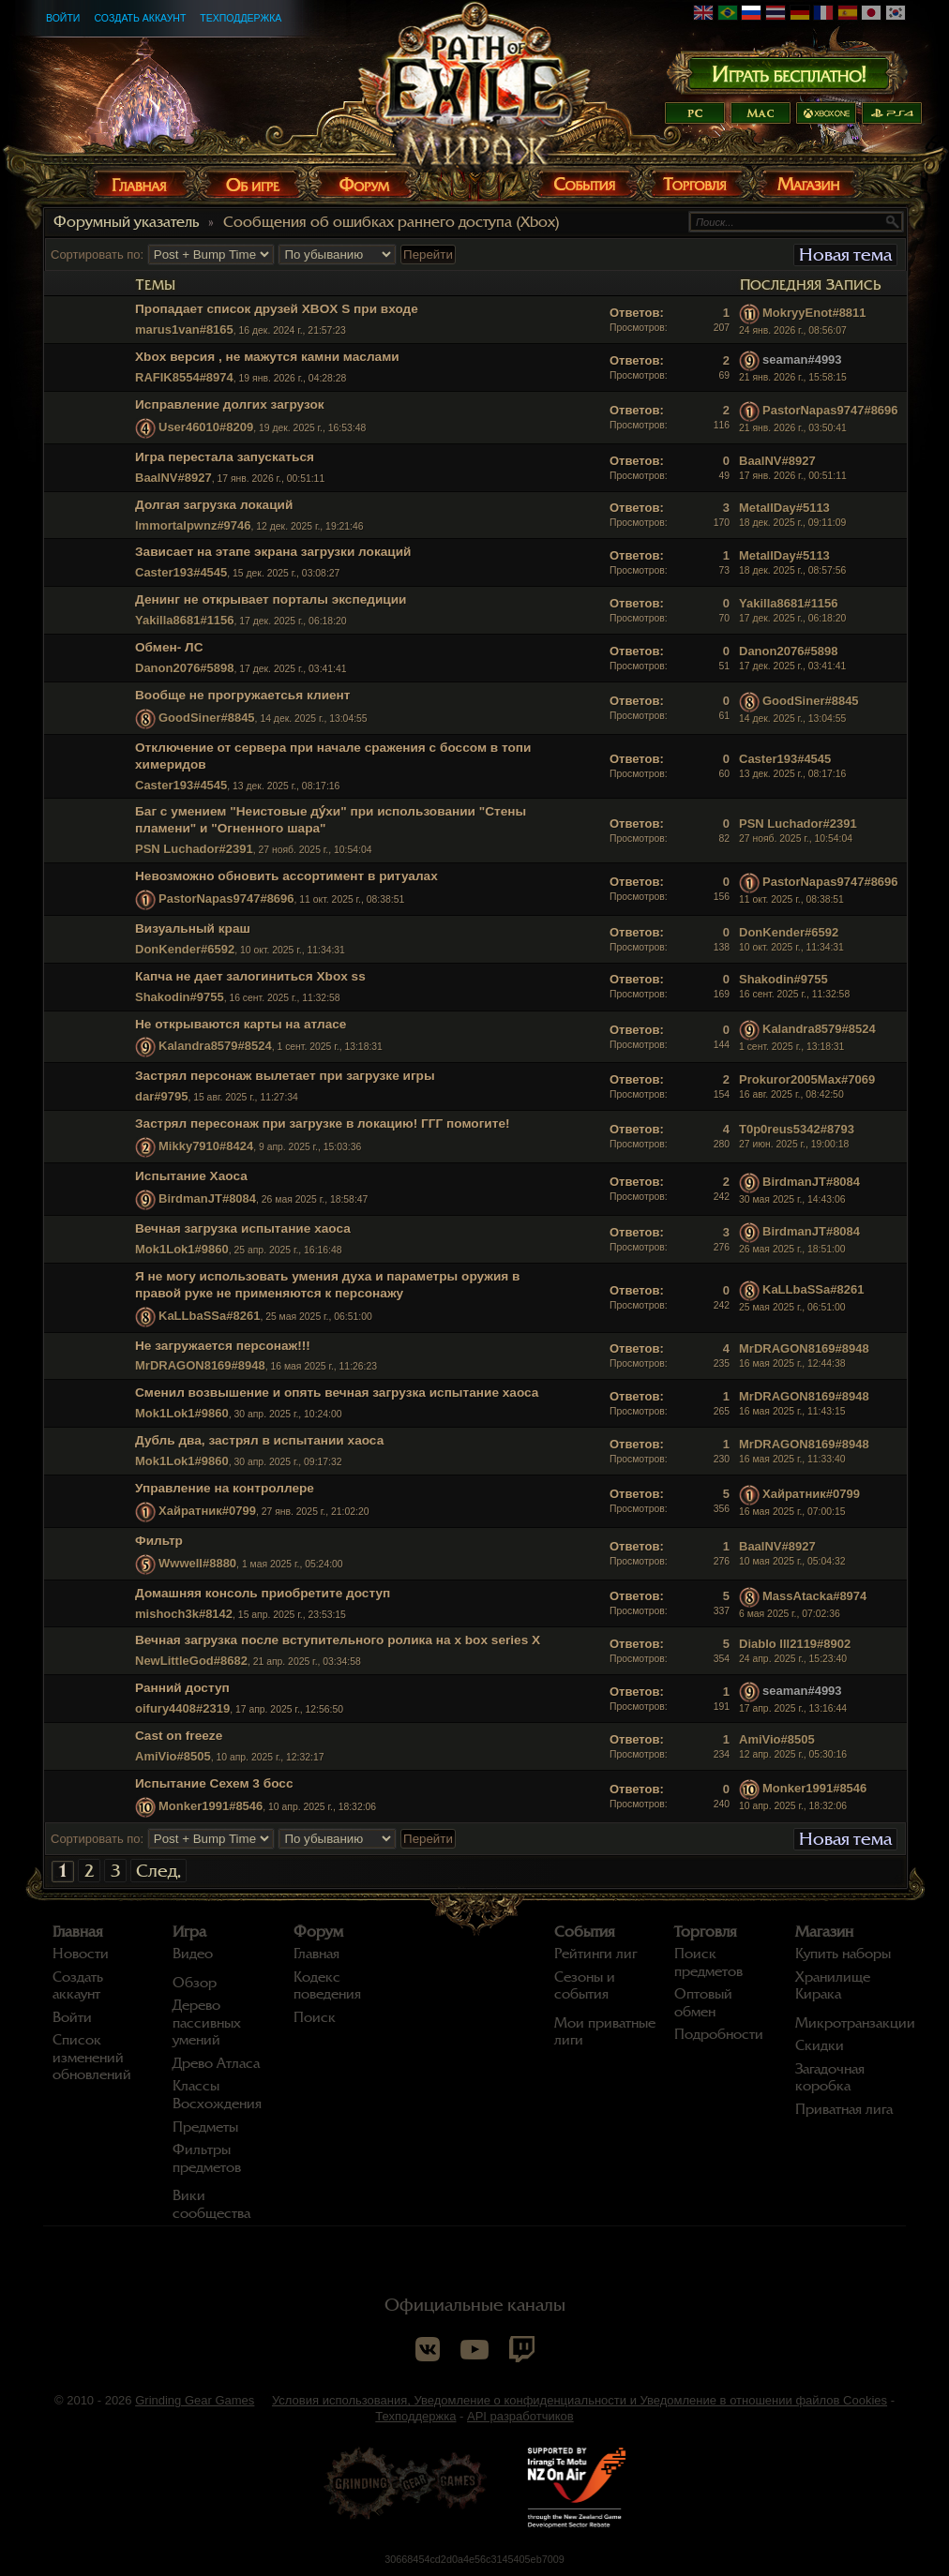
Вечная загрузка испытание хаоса (243, 1228)
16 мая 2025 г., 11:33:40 (792, 1459)
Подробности (718, 2034)
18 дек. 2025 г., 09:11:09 (792, 522)
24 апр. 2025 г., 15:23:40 (793, 1659)
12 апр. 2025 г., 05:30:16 (793, 1754)
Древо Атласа (216, 2063)
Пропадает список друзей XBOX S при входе (276, 309)
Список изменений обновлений (92, 2057)
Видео (193, 1953)
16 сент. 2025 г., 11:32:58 (794, 994)
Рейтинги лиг (595, 1953)
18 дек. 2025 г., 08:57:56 (792, 570)
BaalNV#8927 (173, 478)
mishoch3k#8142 (184, 1614)
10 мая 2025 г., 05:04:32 (792, 1561)
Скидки (819, 2045)
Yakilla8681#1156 (184, 620)
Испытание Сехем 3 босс (214, 1783)
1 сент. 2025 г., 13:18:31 (791, 1046)
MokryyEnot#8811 (814, 313)
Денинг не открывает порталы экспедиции (270, 599)
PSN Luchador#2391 (194, 849)
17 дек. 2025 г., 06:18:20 (792, 618)
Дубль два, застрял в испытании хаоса (259, 1440)
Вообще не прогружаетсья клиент (243, 695)
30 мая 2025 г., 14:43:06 (792, 1199)
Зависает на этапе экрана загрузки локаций (273, 552)
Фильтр (159, 1541)
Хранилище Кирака (832, 1986)
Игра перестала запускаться (224, 457)
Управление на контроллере (224, 1488)
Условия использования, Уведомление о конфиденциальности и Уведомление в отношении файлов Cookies (579, 2400)
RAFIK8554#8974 (184, 377)
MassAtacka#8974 (814, 1596)
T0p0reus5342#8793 (796, 1129)
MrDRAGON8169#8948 (200, 1365)
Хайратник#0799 (207, 1511)
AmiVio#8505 (173, 1756)
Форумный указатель (126, 222)
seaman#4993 (802, 360)
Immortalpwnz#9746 (193, 525)
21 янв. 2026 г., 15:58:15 (793, 377)
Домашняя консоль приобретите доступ (262, 1593)
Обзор (195, 1982)
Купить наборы (843, 1953)
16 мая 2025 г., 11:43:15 (792, 1411)
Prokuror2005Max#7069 (807, 1079)
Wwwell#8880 (197, 1563)
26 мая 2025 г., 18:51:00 (792, 1249)
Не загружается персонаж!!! (222, 1346)
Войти (63, 17)
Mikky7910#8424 (205, 1147)
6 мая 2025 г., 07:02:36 (789, 1614)
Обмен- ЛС (169, 647)
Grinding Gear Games (194, 2400)
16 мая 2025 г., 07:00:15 (792, 1511)
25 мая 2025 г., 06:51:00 (792, 1307)
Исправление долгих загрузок (229, 404)
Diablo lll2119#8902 (795, 1644)
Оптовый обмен (703, 2002)
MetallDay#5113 (784, 508)
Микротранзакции (855, 2022)
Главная (78, 1932)
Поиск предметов (708, 1962)
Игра (189, 1932)
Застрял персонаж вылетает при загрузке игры (285, 1076)
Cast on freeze (178, 1736)
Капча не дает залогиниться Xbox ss (250, 976)
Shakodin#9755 (179, 997)
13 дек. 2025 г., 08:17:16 (792, 774)
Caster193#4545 (181, 572)
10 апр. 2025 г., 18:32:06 (793, 1806)
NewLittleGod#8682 (191, 1661)
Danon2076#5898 (184, 668)
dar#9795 (161, 1096)
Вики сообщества (211, 2204)
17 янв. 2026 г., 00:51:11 (793, 476)
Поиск (315, 2017)
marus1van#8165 (184, 329)
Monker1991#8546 (210, 1806)
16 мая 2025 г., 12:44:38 (792, 1363)
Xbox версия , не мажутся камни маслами (267, 357)
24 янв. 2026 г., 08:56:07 (793, 330)
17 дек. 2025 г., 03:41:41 (792, 666)
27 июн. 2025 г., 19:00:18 (794, 1144)
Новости (81, 1953)
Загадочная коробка (830, 2077)
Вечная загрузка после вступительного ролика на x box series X (337, 1640)
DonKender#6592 (184, 949)
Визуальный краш (192, 928)
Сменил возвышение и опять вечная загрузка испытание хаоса (336, 1392)
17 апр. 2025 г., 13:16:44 (793, 1708)
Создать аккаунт (140, 17)
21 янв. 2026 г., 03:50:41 (793, 428)
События (584, 1932)
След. (158, 1870)
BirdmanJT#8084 (207, 1198)
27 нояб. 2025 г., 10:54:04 (795, 838)
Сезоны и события (584, 1986)
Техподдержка (240, 17)
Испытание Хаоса (191, 1176)
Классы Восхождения (217, 2094)
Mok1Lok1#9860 (182, 1249)
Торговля (705, 1932)
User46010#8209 (205, 427)
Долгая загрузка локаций (214, 505)
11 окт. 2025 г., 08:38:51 (791, 899)
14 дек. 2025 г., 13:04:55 (792, 718)
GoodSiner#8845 (206, 718)
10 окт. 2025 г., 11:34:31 (791, 947)
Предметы (205, 2127)
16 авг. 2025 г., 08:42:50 (791, 1094)
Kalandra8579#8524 (215, 1047)
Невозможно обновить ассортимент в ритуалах (286, 876)
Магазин (824, 1932)
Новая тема (845, 254)
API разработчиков (520, 2416)
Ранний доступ (182, 1688)
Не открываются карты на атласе (240, 1024)
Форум (318, 1932)
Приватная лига (844, 2109)
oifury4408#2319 (182, 1708)
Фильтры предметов (207, 2158)
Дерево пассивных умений (207, 2022)
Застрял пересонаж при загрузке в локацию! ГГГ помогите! (322, 1123)
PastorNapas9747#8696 (830, 410)
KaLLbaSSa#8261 (209, 1316)
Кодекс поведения (327, 1986)
